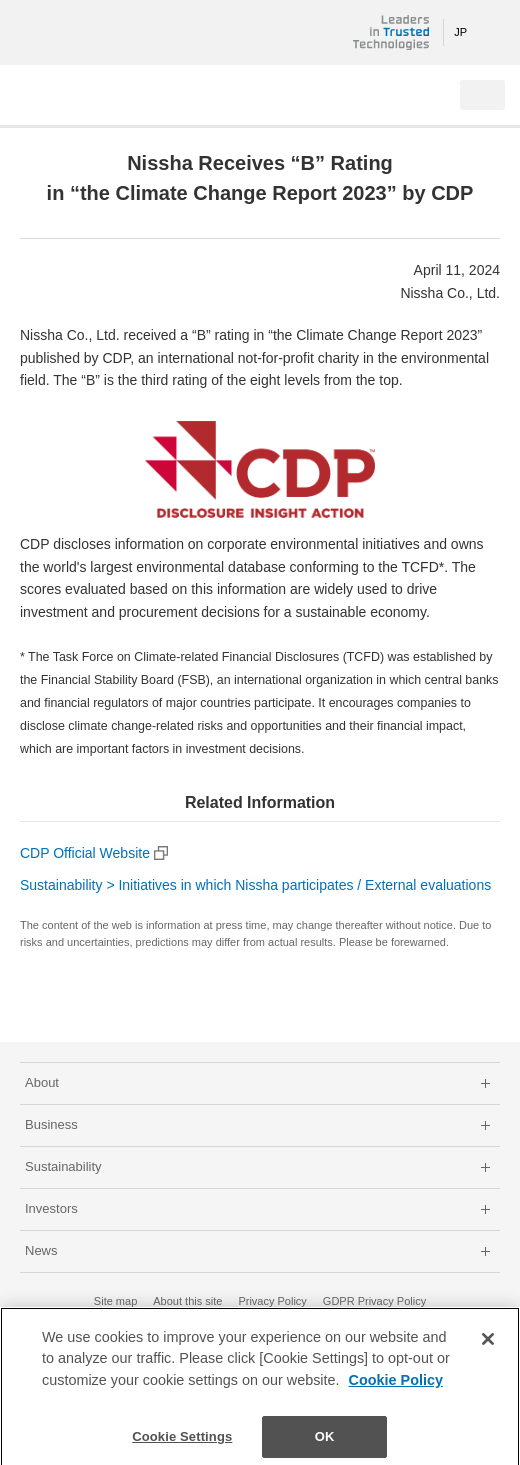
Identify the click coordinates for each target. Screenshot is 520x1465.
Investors (51, 1208)
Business (51, 1124)
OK (325, 1441)
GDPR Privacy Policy (374, 1301)
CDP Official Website (85, 853)
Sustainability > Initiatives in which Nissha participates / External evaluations (255, 885)
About (42, 1082)
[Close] (488, 1343)
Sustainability (63, 1166)
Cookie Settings (182, 1441)
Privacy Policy (272, 1301)
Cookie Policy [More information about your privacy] (396, 1385)
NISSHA (80, 33)
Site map (115, 1301)
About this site (187, 1301)
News (41, 1250)
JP (460, 32)
